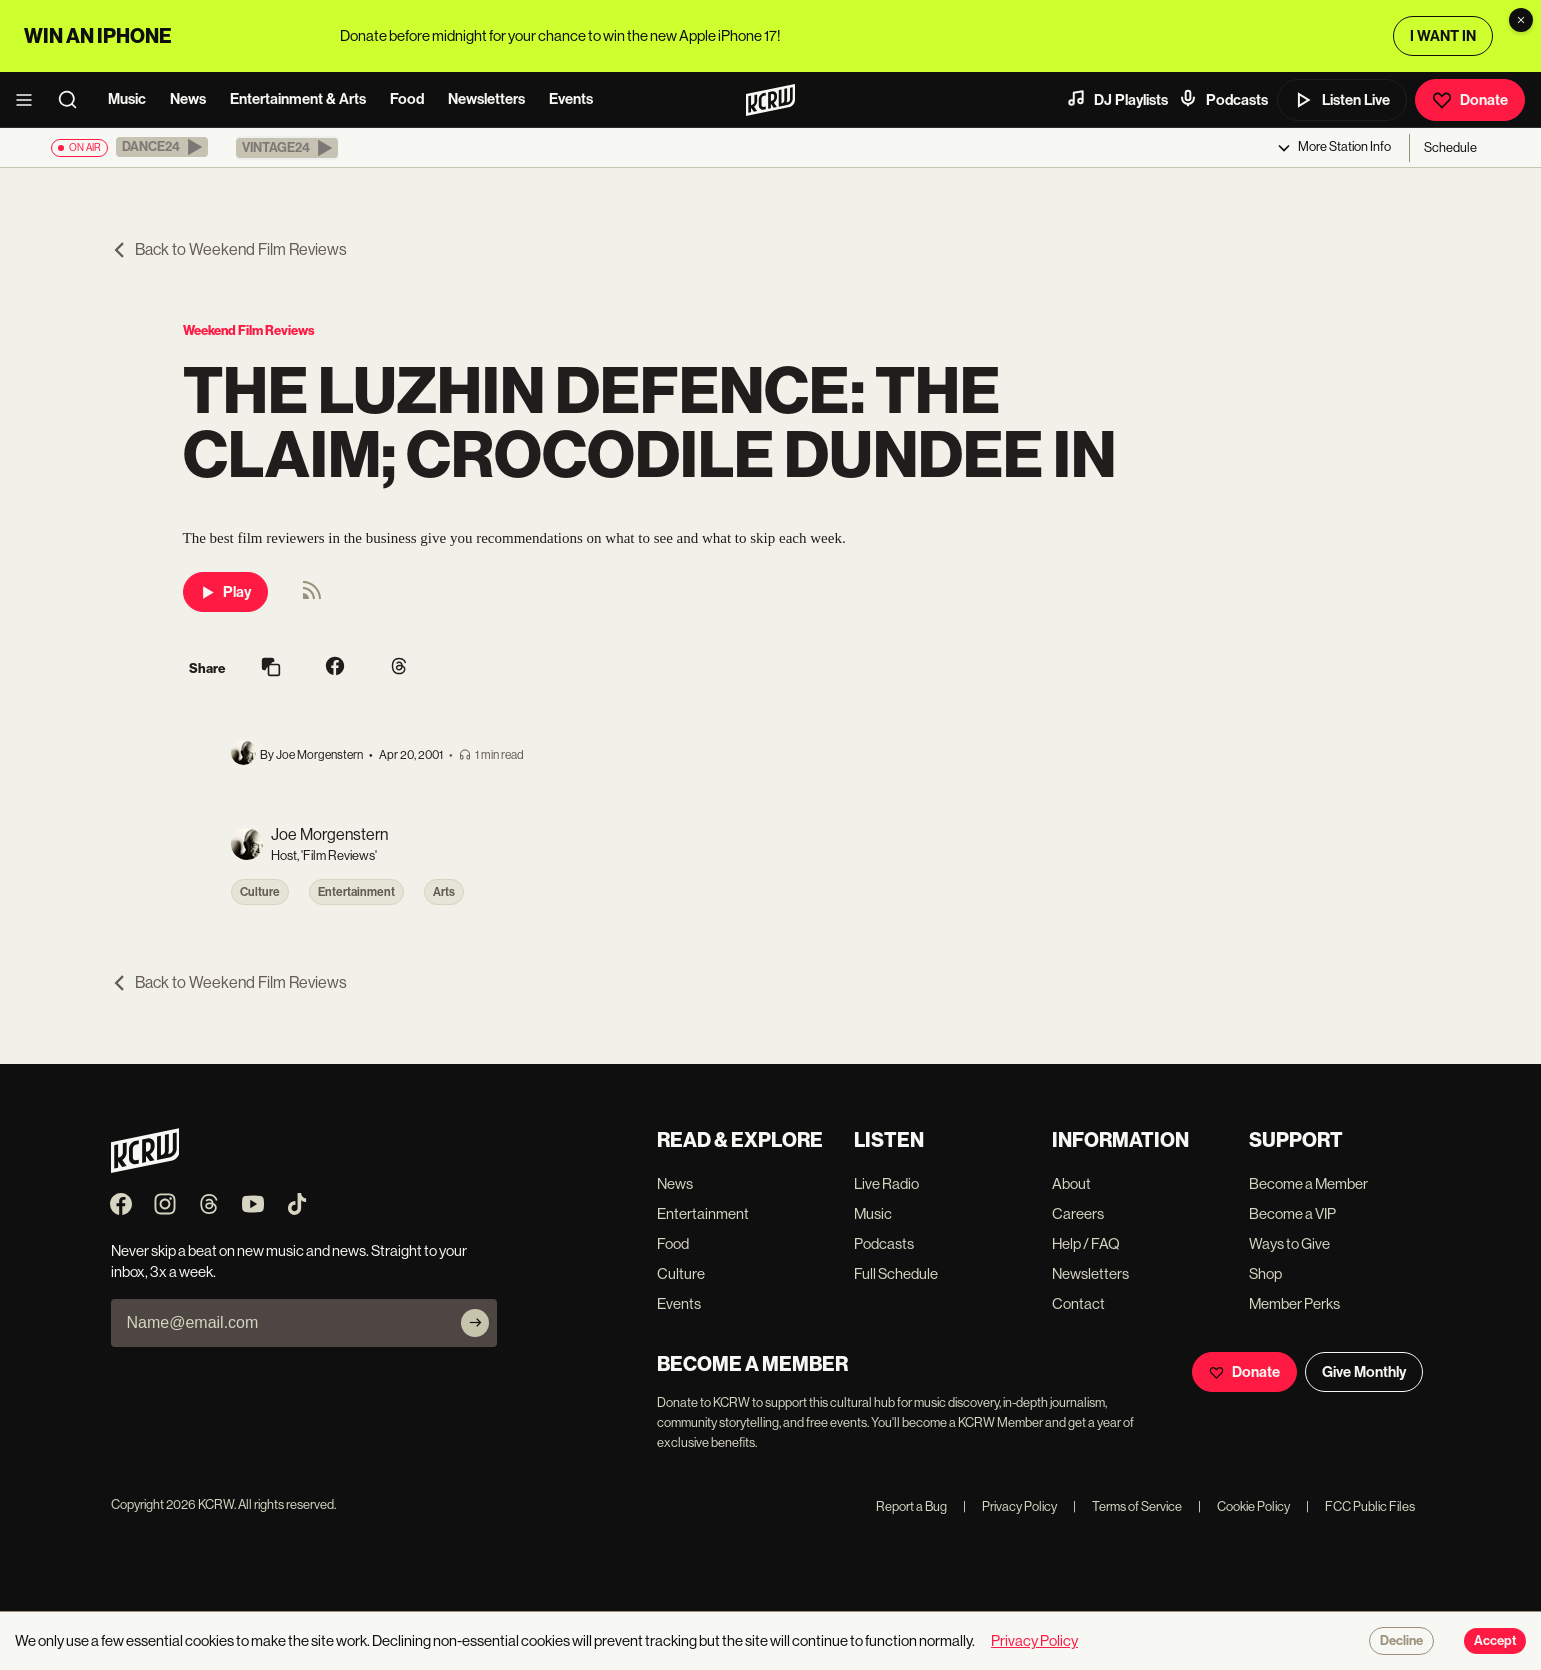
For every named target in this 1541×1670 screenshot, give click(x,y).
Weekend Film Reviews (249, 330)
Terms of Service (1127, 1506)
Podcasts (1223, 99)
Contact (1078, 1303)
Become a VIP (1292, 1213)
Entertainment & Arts (298, 99)
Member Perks (1294, 1303)
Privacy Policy (1010, 1506)
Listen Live (1342, 100)
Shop (1265, 1273)
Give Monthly (1364, 1372)
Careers (1078, 1213)
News (188, 99)
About (1071, 1183)
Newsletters (486, 99)
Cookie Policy (1244, 1506)
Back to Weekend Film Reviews (229, 249)
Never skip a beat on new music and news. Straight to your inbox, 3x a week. (289, 1261)
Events (571, 99)
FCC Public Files (1360, 1506)
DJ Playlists (1117, 99)
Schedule (1450, 147)
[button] (162, 147)
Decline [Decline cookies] (1401, 1641)
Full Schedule (896, 1273)
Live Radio (886, 1183)
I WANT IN (1443, 36)
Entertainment (356, 892)
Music (127, 99)
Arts (444, 892)
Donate (1470, 100)
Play (225, 592)
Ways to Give (1289, 1243)
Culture (260, 892)
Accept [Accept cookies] (1495, 1641)
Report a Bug (911, 1506)
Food (407, 99)
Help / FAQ (1086, 1243)
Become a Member (1308, 1183)
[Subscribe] (475, 1323)
